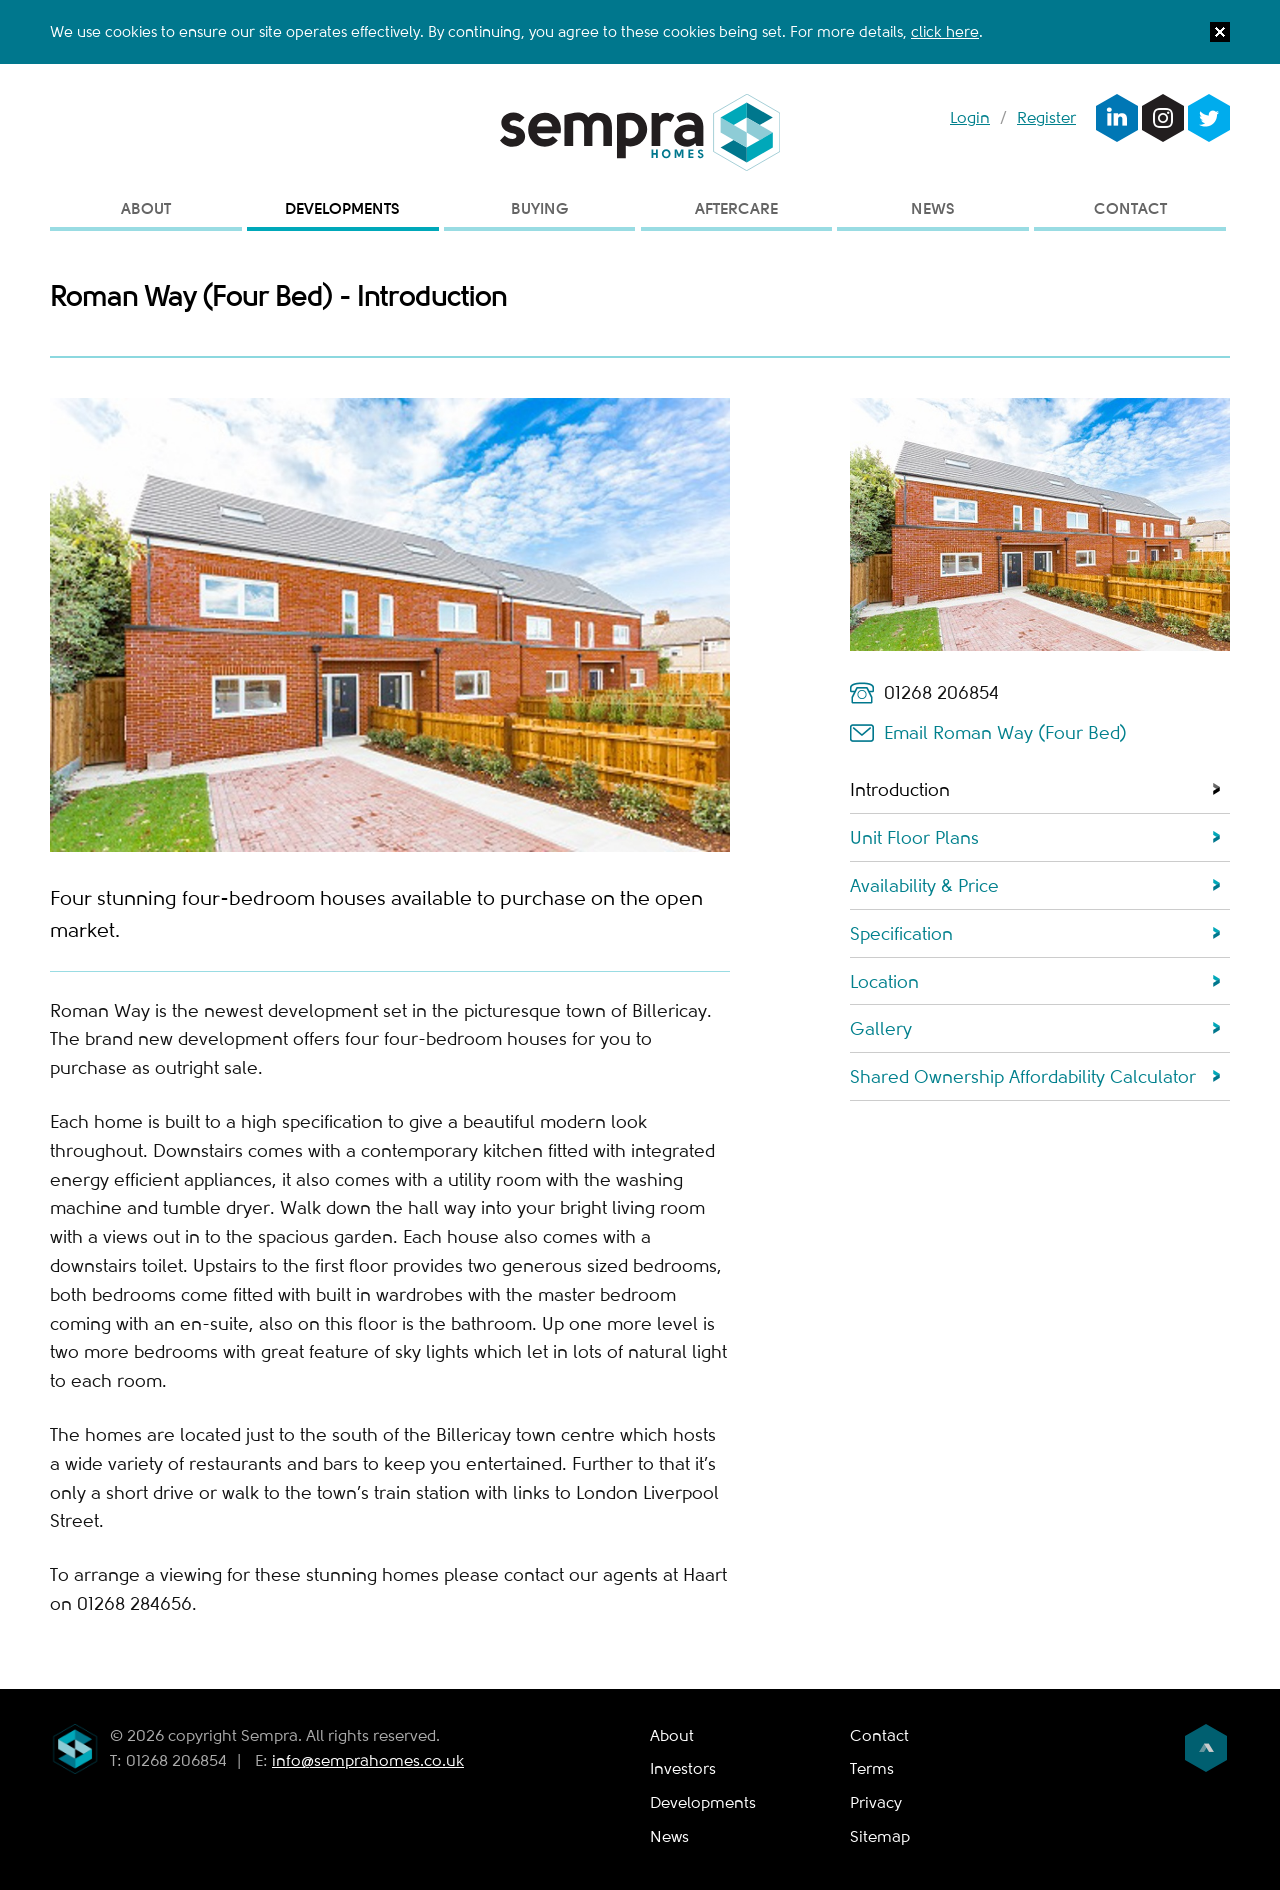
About (146, 208)
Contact (1130, 208)
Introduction (900, 790)
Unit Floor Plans (914, 838)
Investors (683, 1769)
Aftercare (736, 208)
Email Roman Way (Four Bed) (1005, 733)
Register (1046, 118)
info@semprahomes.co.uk (368, 1761)
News (933, 208)
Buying (540, 208)
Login (970, 118)
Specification (901, 934)
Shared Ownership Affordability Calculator (1023, 1077)
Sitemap (880, 1837)
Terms (872, 1769)
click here (945, 32)
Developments (342, 208)
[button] (1220, 36)
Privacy (876, 1803)
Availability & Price (924, 886)
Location (884, 982)
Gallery (881, 1029)
